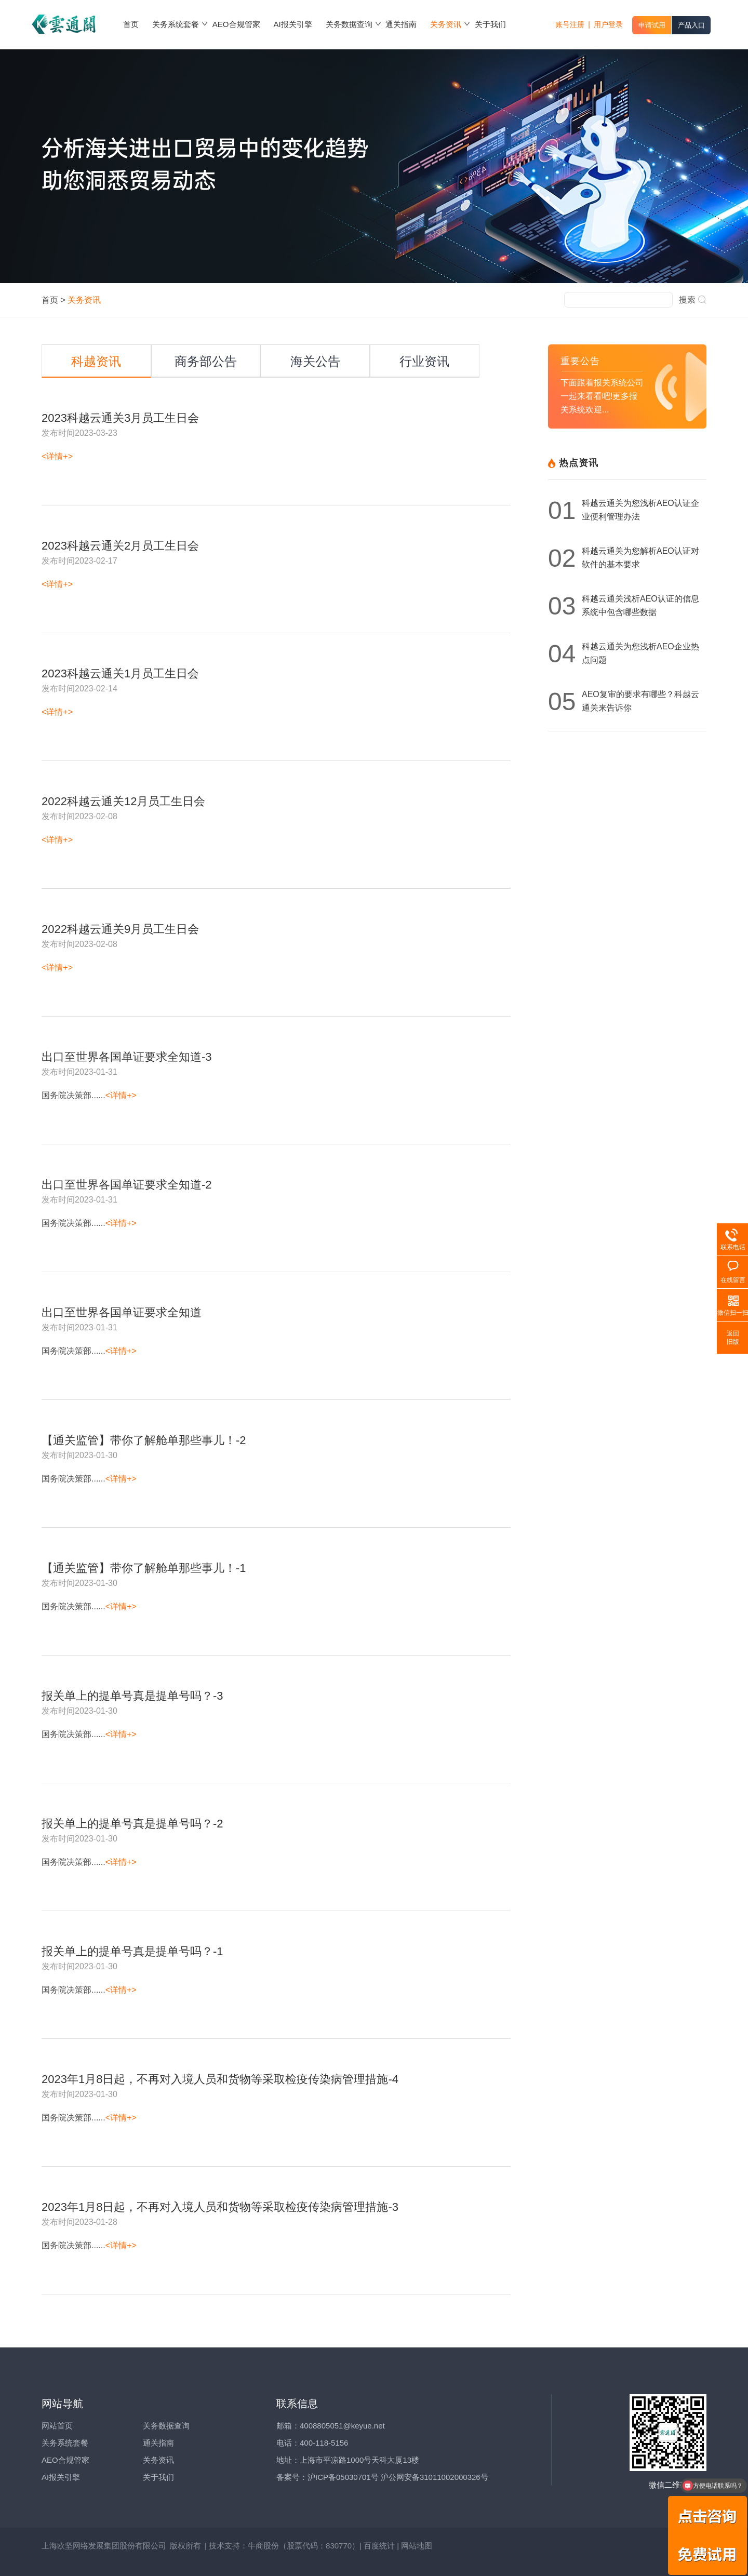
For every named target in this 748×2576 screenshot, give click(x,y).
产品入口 (691, 25)
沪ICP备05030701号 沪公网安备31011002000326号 (398, 2477)
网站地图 (416, 2545)
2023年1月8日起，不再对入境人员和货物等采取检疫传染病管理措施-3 (220, 2207)
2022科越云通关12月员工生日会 (123, 801)
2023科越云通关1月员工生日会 (120, 673)
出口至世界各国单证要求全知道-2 (127, 1185)
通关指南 (158, 2443)
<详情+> (57, 456)
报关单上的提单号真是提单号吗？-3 (132, 1696)
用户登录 (608, 24)
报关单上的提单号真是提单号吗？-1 (132, 1951)
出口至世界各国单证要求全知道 (122, 1312)
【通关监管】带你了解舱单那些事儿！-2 (144, 1440)
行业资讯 (424, 361)
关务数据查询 (166, 2426)
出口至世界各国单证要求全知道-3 (127, 1057)
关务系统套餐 (65, 2443)
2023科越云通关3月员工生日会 (120, 418)
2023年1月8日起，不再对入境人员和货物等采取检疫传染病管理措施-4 (220, 2079)
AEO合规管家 (65, 2460)
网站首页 (57, 2426)
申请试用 (651, 25)
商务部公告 (206, 361)
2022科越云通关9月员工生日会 (120, 929)
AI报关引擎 (61, 2477)
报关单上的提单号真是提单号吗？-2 (132, 1824)
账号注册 (569, 24)
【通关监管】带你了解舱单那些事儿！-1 (144, 1568)
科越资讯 (96, 361)
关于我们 (158, 2477)
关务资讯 (158, 2460)
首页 (50, 300)
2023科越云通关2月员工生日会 (120, 546)
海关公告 (315, 361)
